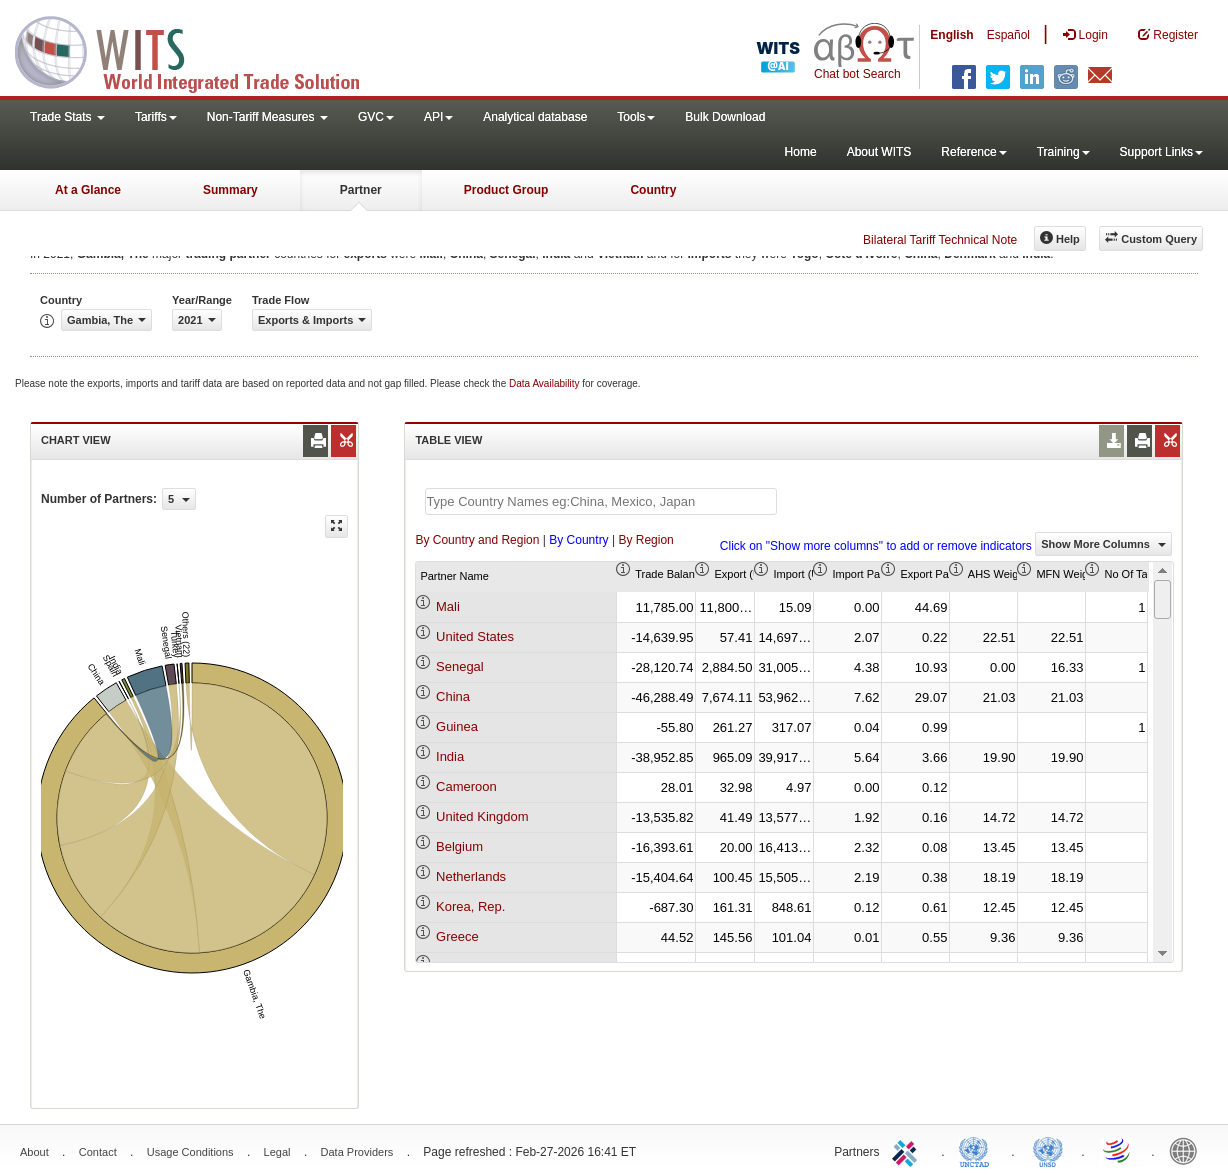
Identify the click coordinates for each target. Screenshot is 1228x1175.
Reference (973, 152)
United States (475, 636)
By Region (645, 540)
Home (801, 152)
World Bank (1188, 1150)
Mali (448, 606)
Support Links (1161, 152)
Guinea (457, 726)
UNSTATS (1048, 1150)
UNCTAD (978, 1150)
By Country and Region (477, 540)
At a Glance (88, 190)
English (951, 35)
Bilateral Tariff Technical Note (940, 240)
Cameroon (466, 786)
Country (653, 190)
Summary (230, 190)
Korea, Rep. (470, 906)
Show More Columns (1103, 544)
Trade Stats (67, 117)
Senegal (460, 666)
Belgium (459, 846)
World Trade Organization (1118, 1150)
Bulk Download (725, 117)
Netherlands (471, 876)
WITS (200, 50)
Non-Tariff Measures (267, 117)
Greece (457, 936)
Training (1063, 152)
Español (1008, 35)
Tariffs (156, 117)
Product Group (506, 190)
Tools (636, 117)
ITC (908, 1150)
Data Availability (545, 383)
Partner (361, 190)
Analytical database (535, 117)
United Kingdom (482, 816)
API (438, 117)
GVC (376, 117)
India (450, 756)
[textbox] (601, 501)
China (453, 696)
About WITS (879, 152)
